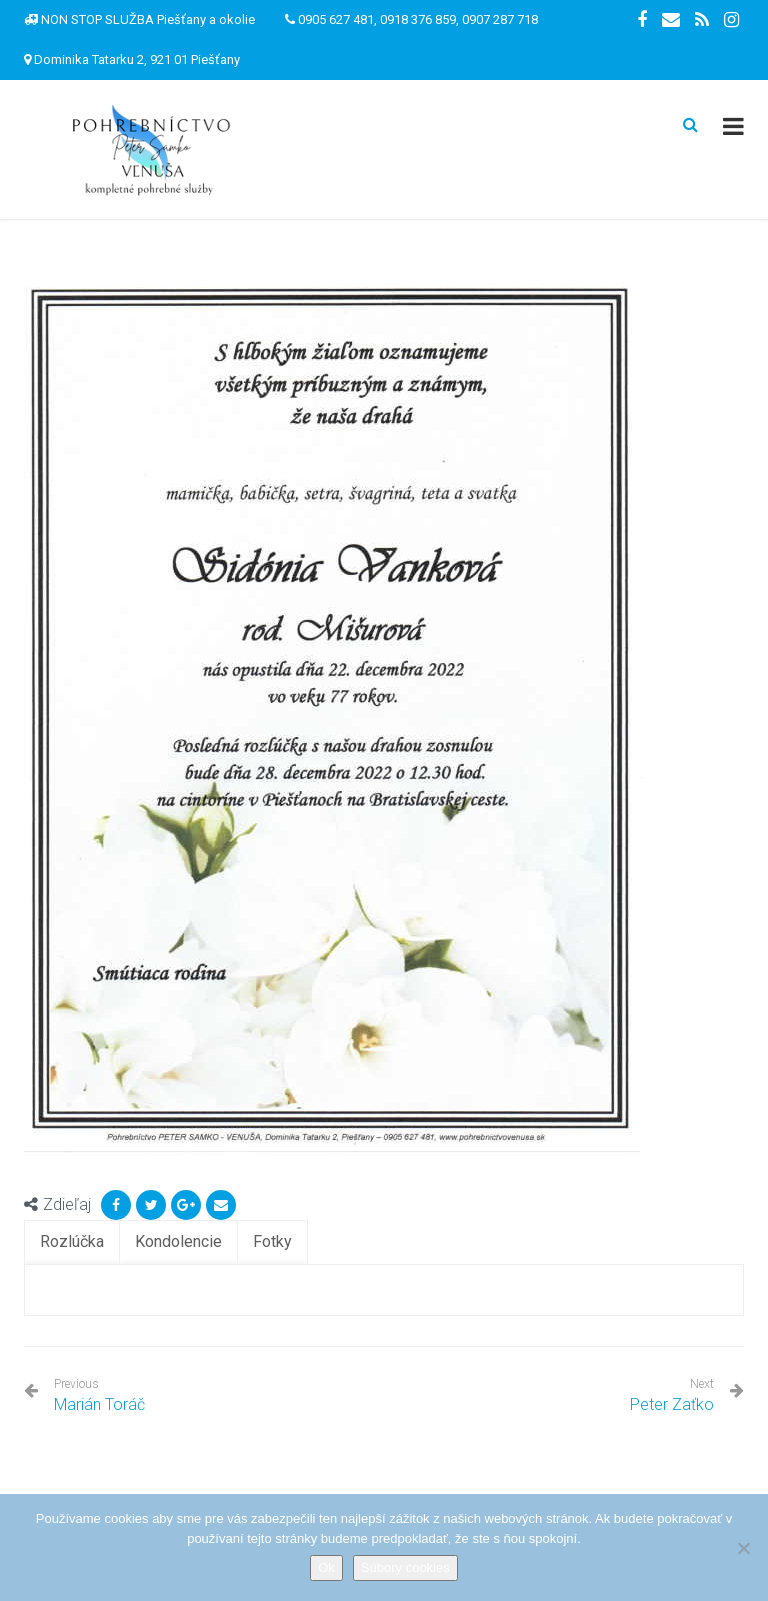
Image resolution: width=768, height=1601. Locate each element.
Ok (326, 1567)
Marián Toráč (99, 1395)
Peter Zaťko (672, 1404)
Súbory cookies (405, 1567)
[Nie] (743, 1548)
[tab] (72, 1242)
